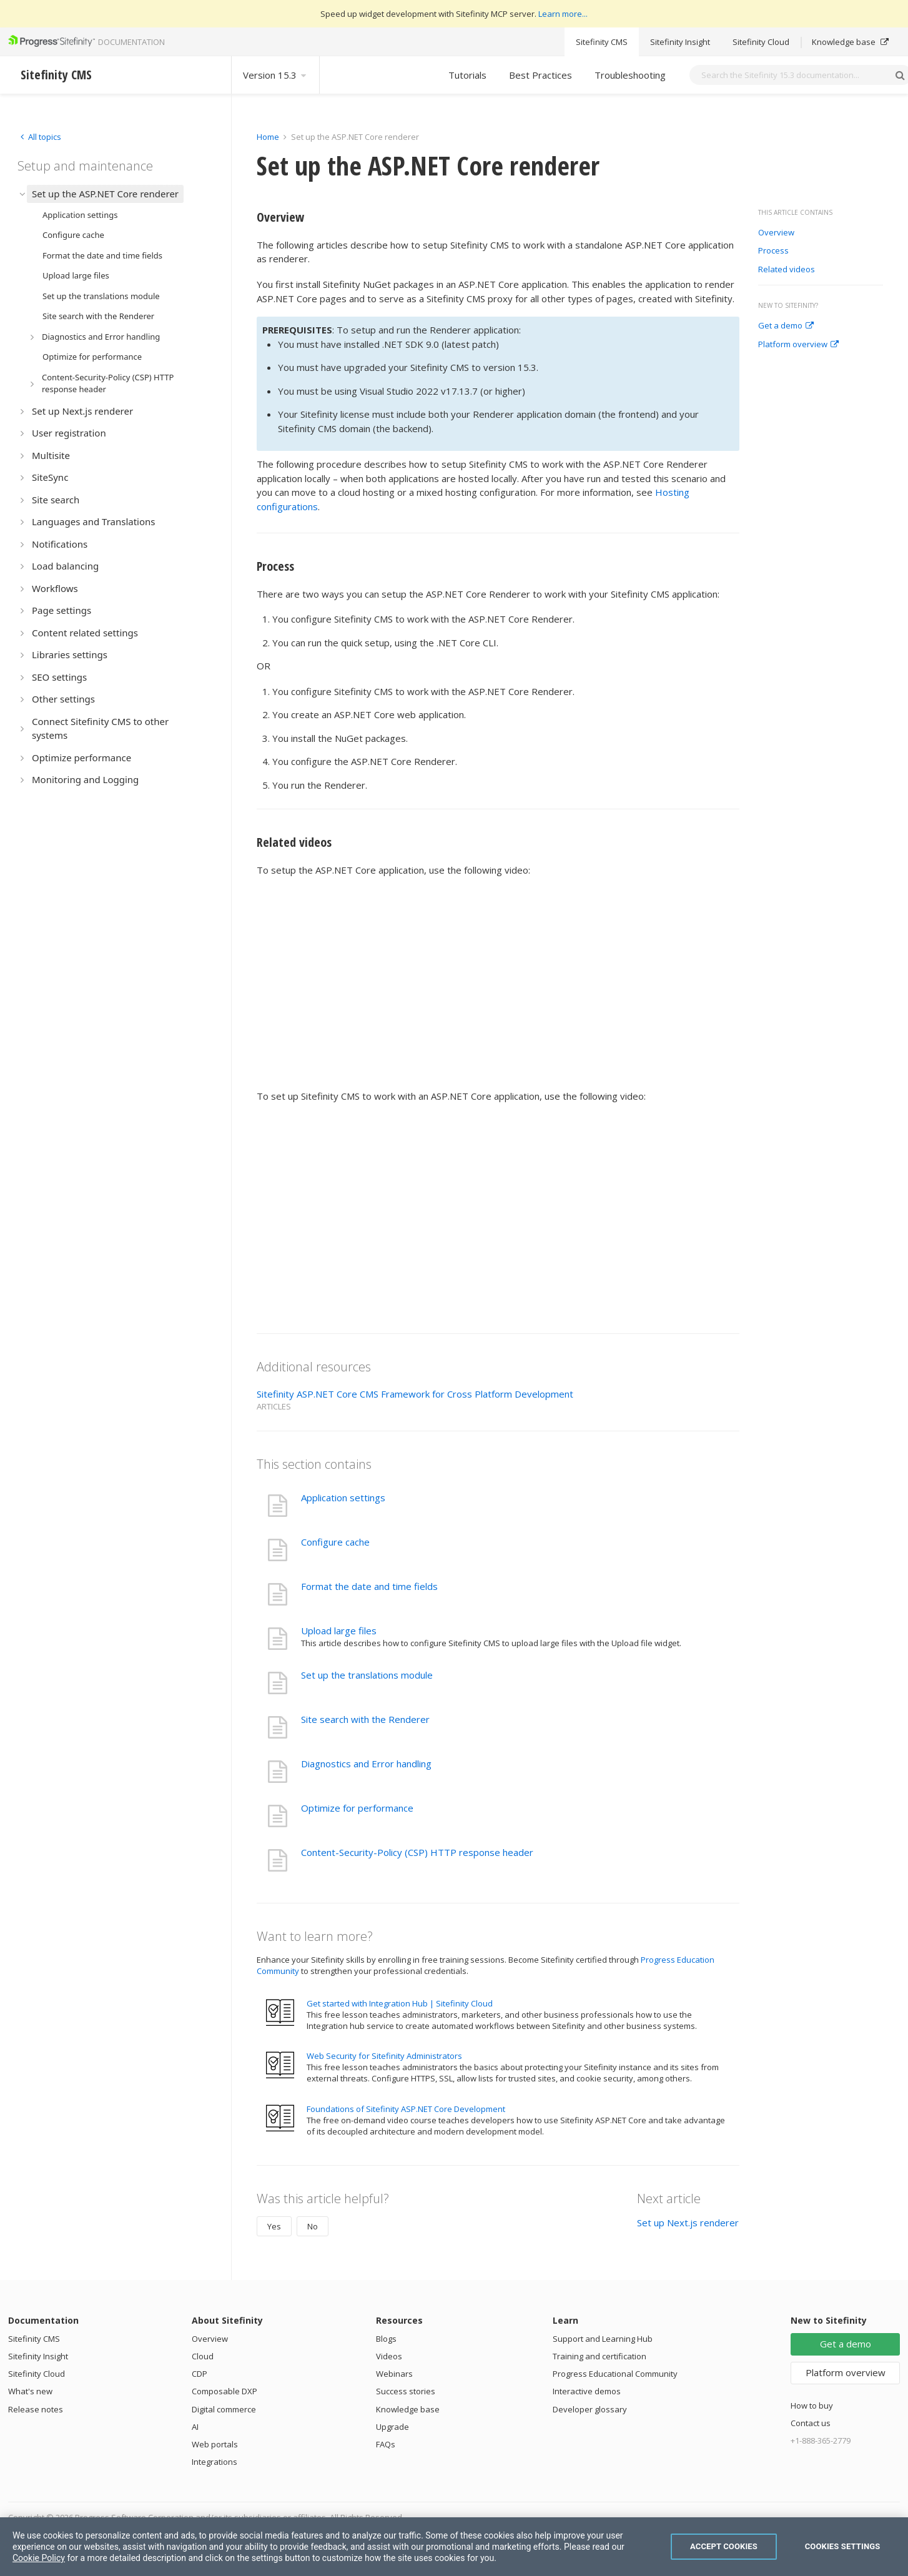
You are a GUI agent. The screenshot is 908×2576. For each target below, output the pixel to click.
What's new (30, 2391)
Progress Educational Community (615, 2373)
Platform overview (798, 345)
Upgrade (392, 2426)
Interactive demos (587, 2391)
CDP (199, 2373)
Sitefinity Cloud (761, 41)
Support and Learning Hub (603, 2338)
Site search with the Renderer (365, 1719)
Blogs (386, 2338)
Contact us (811, 2423)
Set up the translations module (368, 1675)
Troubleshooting (630, 75)
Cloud (203, 2356)
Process (773, 251)
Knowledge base (850, 41)
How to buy (812, 2405)
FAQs (385, 2444)
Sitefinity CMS (602, 41)
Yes (274, 2226)
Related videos (786, 270)
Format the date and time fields (369, 1586)
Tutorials (467, 75)
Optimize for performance (357, 1808)
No (312, 2226)
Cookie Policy (38, 2558)
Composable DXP (224, 2391)
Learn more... (563, 13)
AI (195, 2426)
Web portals (215, 2444)
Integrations (214, 2461)
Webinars (394, 2373)
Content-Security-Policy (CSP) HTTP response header (417, 1852)
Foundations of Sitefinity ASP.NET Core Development (406, 2109)
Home (268, 136)
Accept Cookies (723, 2546)
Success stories (405, 2391)
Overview (776, 233)
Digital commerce (224, 2409)
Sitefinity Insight (680, 41)
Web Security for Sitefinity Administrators (384, 2055)
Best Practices (540, 75)
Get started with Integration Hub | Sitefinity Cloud (400, 2003)
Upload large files (339, 1630)
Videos (389, 2356)
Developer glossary (590, 2409)
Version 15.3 (275, 75)
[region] (454, 2546)
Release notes (35, 2409)
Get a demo (786, 326)
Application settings (343, 1497)
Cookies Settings (843, 2546)
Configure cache (335, 1542)
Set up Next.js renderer (688, 2222)
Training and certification (599, 2356)
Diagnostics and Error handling (366, 1763)
